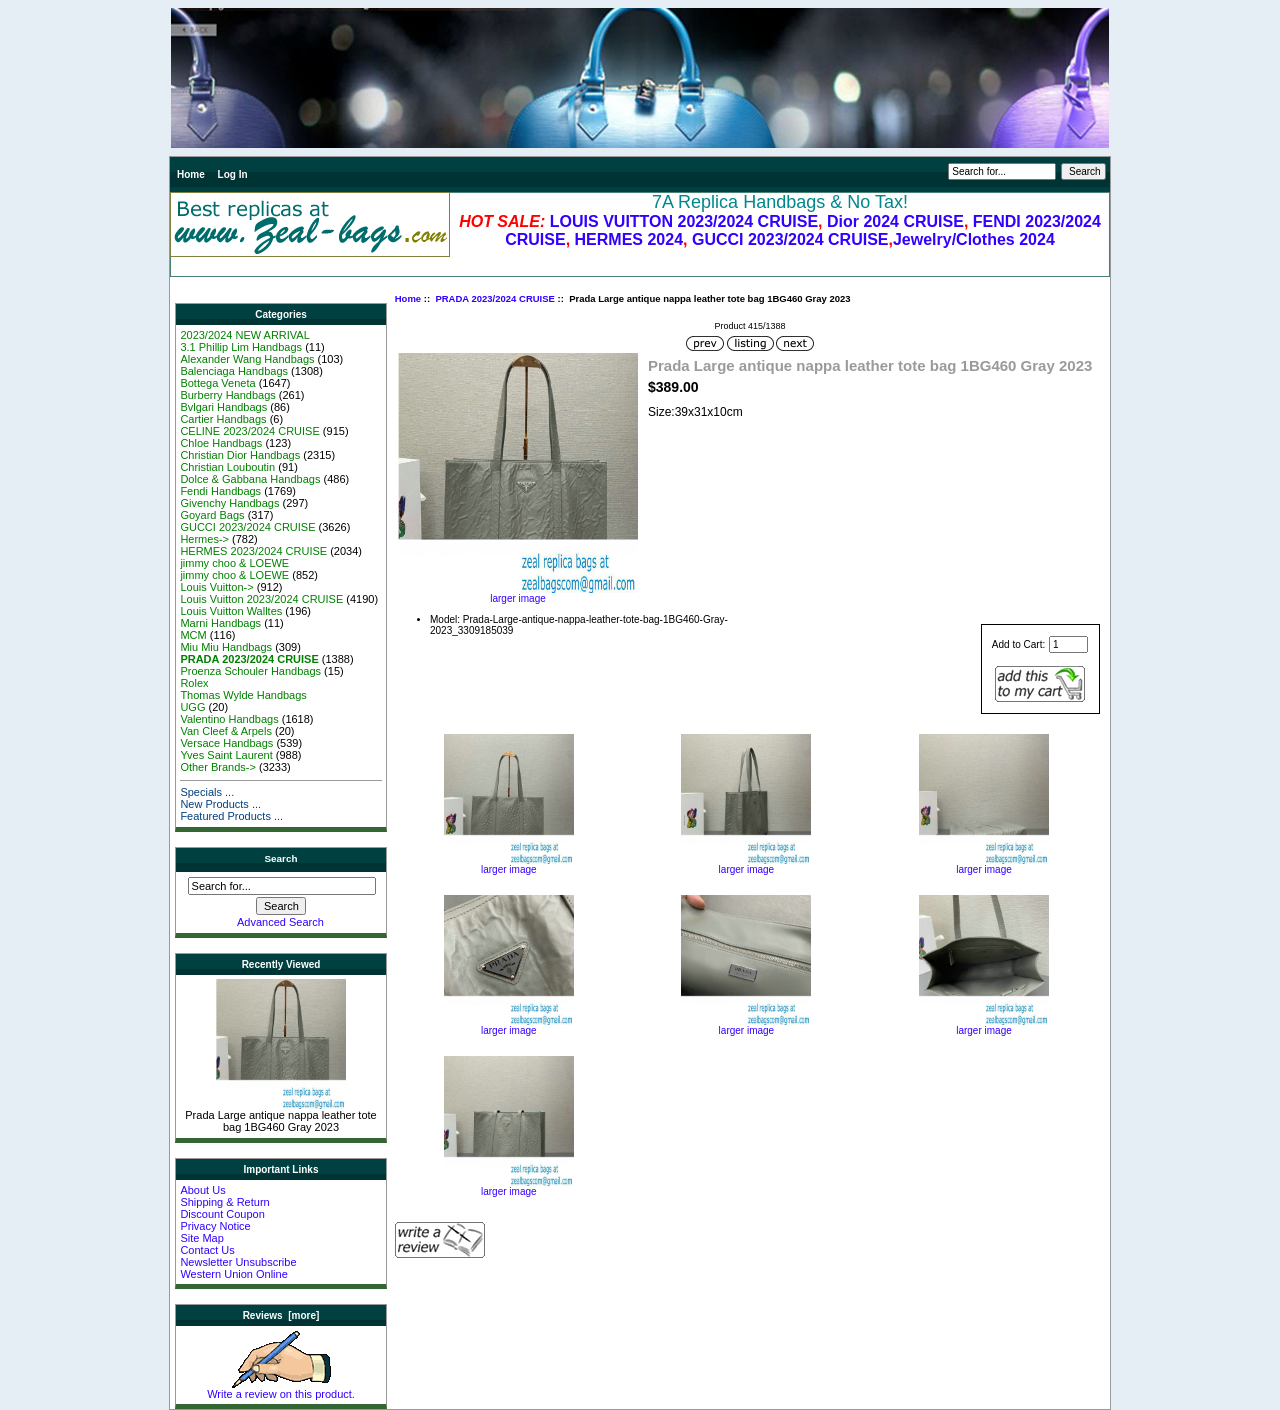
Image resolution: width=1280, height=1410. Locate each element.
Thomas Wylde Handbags (243, 695)
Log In (233, 174)
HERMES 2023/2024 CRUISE (253, 551)
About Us (202, 1190)
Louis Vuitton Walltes (231, 611)
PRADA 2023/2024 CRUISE (495, 298)
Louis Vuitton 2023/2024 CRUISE (261, 599)
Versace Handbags (226, 743)
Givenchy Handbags (229, 503)
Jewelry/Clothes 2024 (974, 239)
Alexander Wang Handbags (247, 359)
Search (281, 858)
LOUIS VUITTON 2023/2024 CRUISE (684, 221)
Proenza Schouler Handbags (250, 671)
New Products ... (220, 804)
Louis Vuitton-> (216, 587)
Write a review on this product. (281, 1389)
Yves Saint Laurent (226, 755)
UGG (192, 707)
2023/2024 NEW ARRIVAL (244, 335)
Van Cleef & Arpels (226, 731)
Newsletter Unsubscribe (238, 1262)
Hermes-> (204, 539)
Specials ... (207, 792)
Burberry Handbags (227, 395)
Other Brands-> (218, 767)
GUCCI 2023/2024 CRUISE (790, 239)
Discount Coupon (222, 1214)
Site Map (201, 1238)
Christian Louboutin (227, 467)
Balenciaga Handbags (234, 371)
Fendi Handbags (220, 491)
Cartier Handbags (223, 419)
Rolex (194, 683)
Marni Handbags (220, 623)
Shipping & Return (224, 1202)
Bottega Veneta (217, 383)
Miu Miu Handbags (226, 647)
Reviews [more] (281, 1315)
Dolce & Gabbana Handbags (250, 479)
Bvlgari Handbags (223, 407)
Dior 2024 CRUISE (895, 221)
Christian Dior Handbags (240, 455)
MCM (193, 635)
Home (191, 174)
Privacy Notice (215, 1226)
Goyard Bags (212, 515)
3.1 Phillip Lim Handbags (241, 347)
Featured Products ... (231, 816)
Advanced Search (280, 922)
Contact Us (207, 1250)
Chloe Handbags (221, 443)
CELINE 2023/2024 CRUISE (249, 431)
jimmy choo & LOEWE (234, 563)
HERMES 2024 (629, 239)
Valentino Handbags (229, 719)
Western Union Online (233, 1274)
